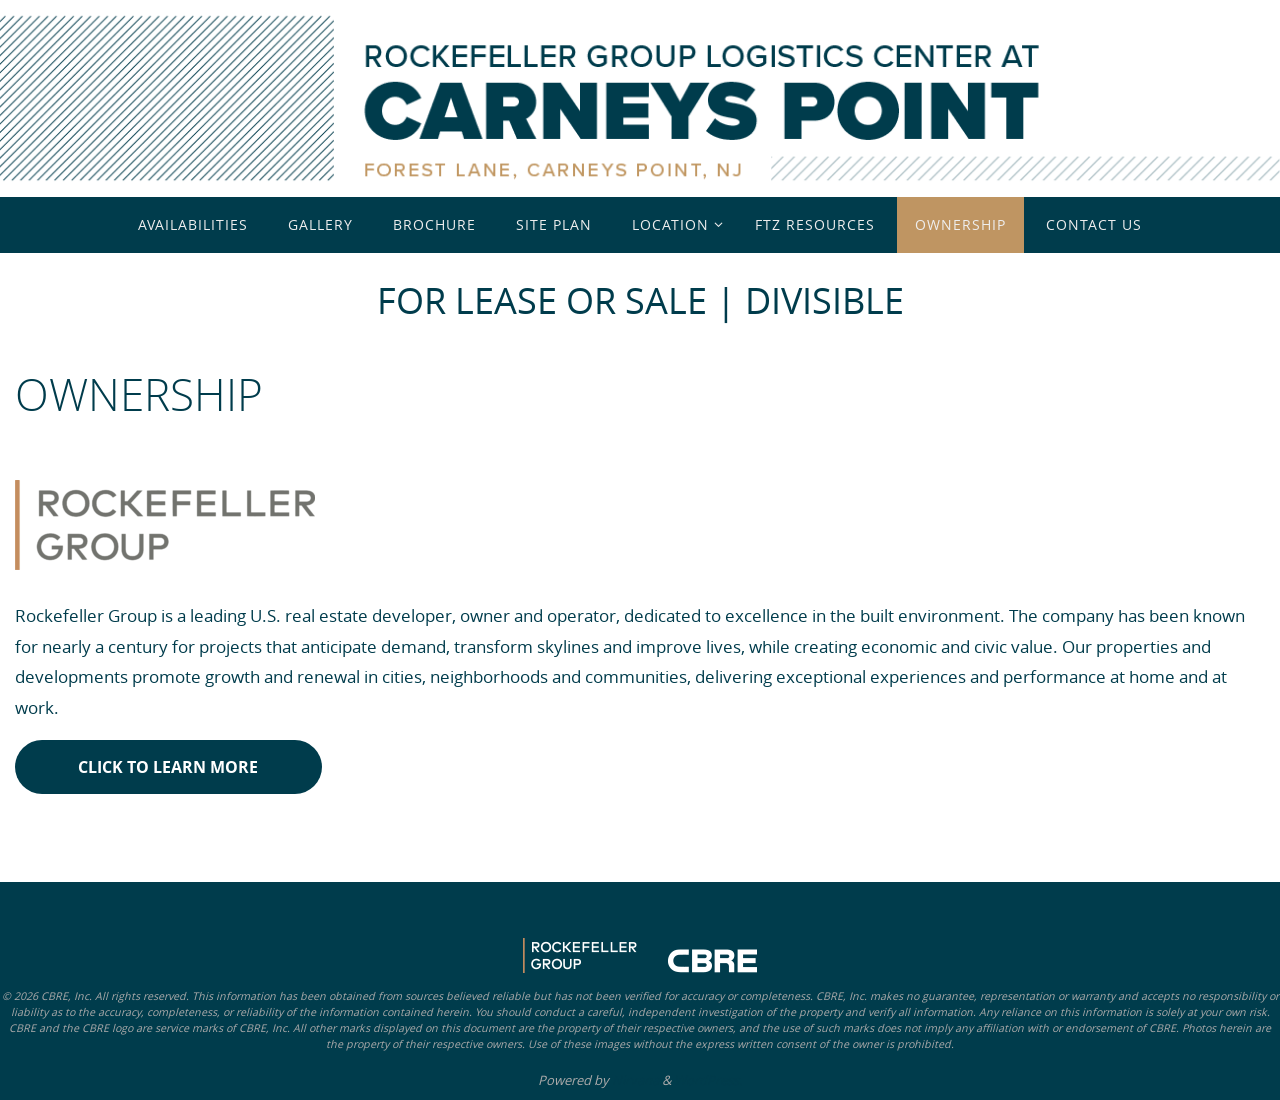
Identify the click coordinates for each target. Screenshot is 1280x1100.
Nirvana (635, 1080)
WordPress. (708, 1080)
